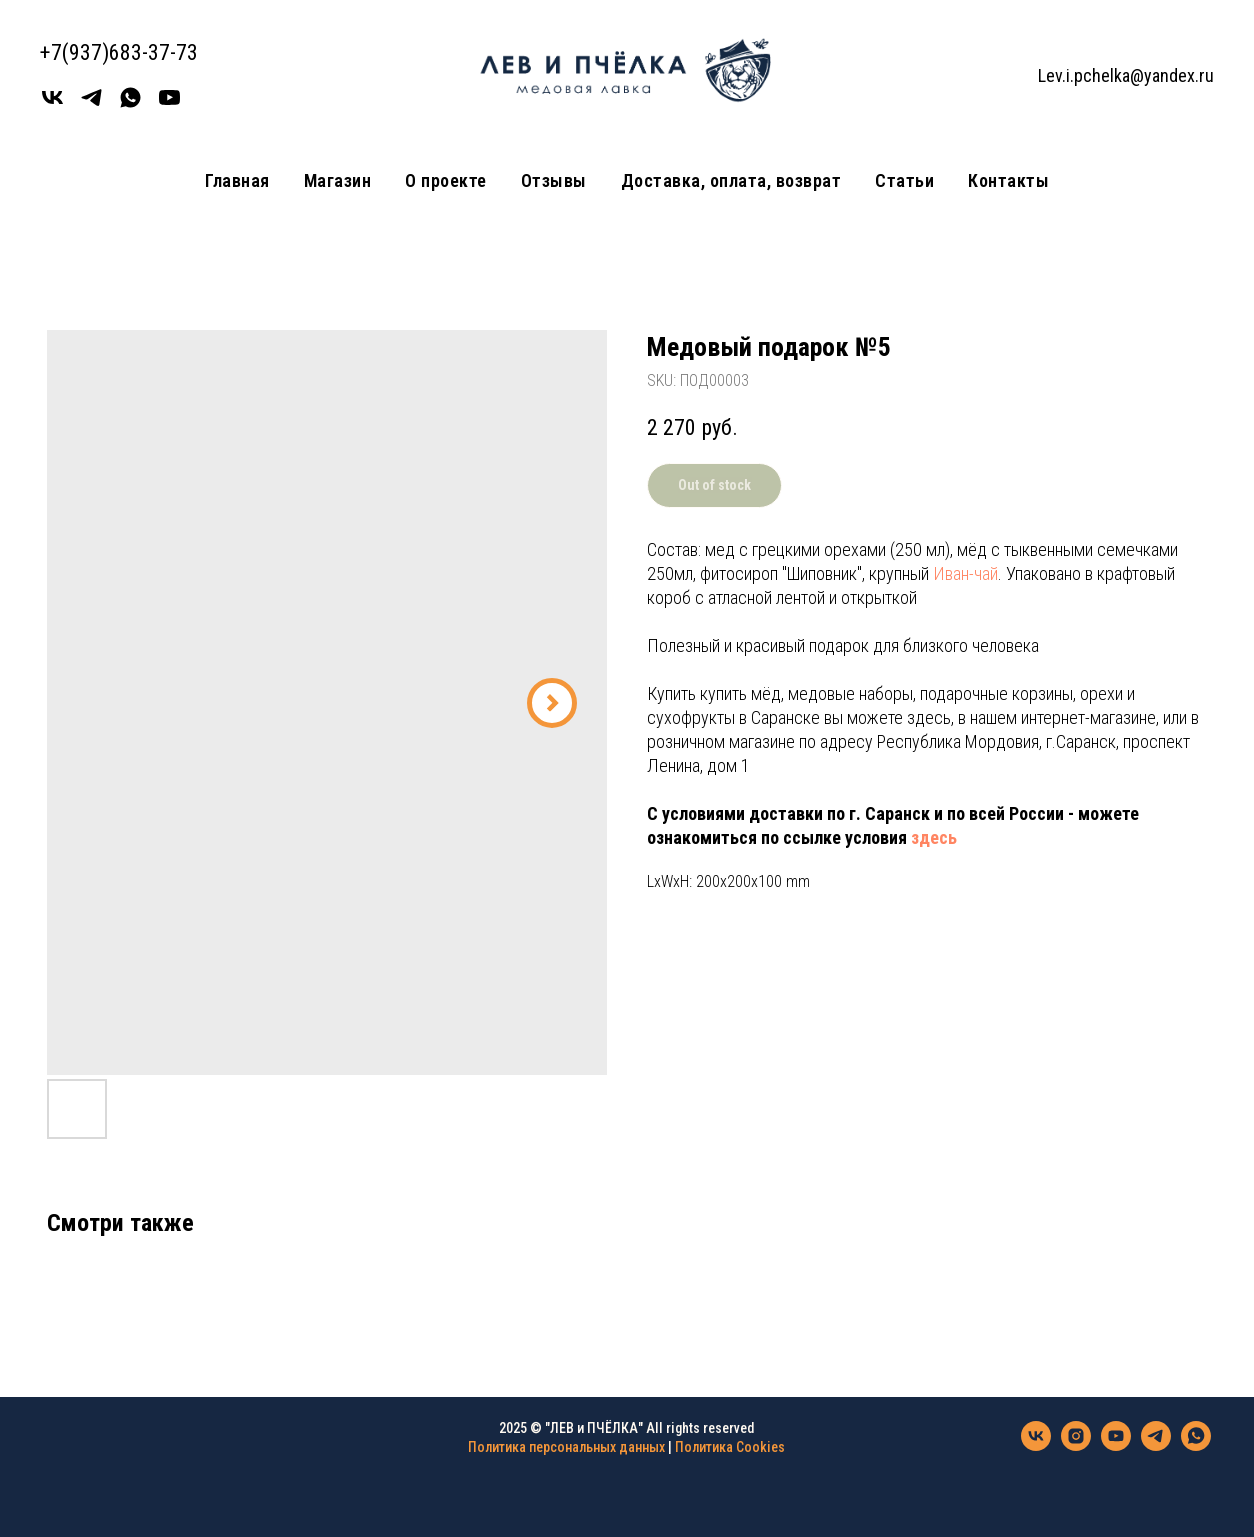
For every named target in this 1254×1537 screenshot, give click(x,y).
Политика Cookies (730, 1447)
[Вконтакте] (52, 104)
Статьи (904, 180)
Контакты (1008, 180)
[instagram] (1076, 1445)
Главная (237, 180)
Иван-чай (965, 573)
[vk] (1036, 1445)
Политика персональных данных (566, 1447)
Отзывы (554, 180)
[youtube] (169, 104)
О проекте (446, 180)
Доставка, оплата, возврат (731, 180)
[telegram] (1156, 1445)
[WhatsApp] (130, 104)
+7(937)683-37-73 (119, 52)
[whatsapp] (1196, 1445)
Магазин (338, 180)
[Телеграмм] (91, 104)
